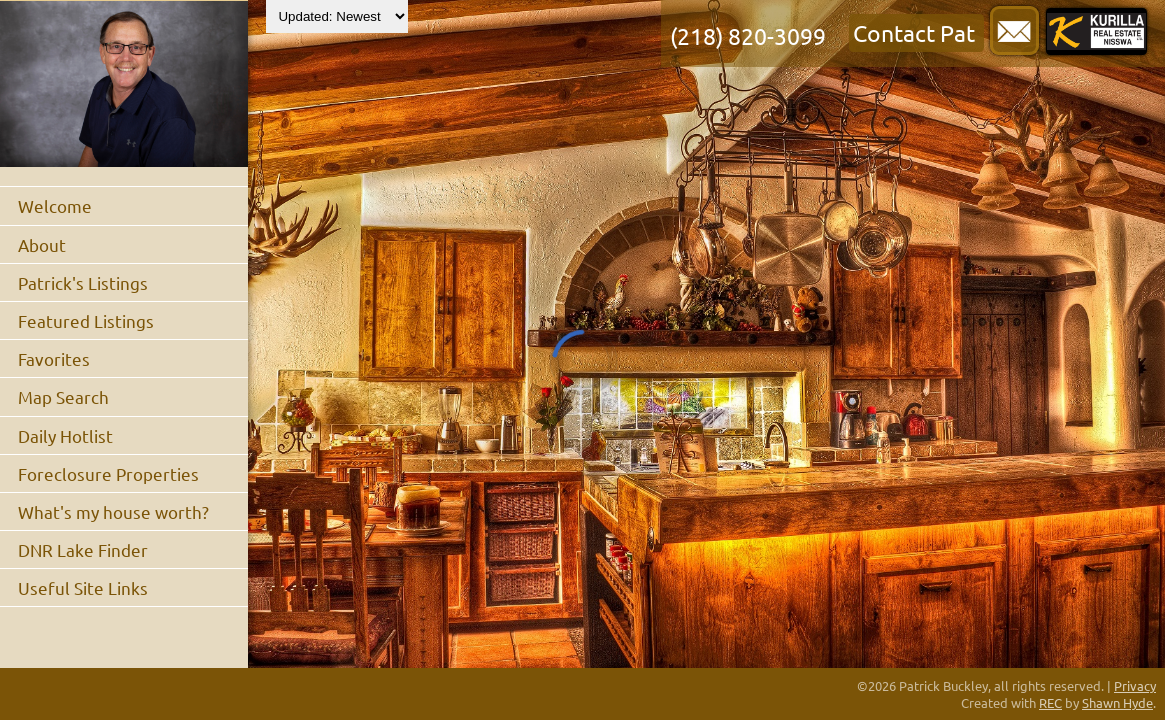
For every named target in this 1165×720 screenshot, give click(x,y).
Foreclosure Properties (108, 473)
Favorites (54, 358)
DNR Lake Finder (83, 549)
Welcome (55, 205)
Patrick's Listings (83, 282)
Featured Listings (86, 320)
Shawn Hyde (1117, 702)
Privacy (1135, 685)
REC (1050, 702)
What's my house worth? (113, 511)
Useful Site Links (83, 587)
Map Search (63, 396)
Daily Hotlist (65, 435)
